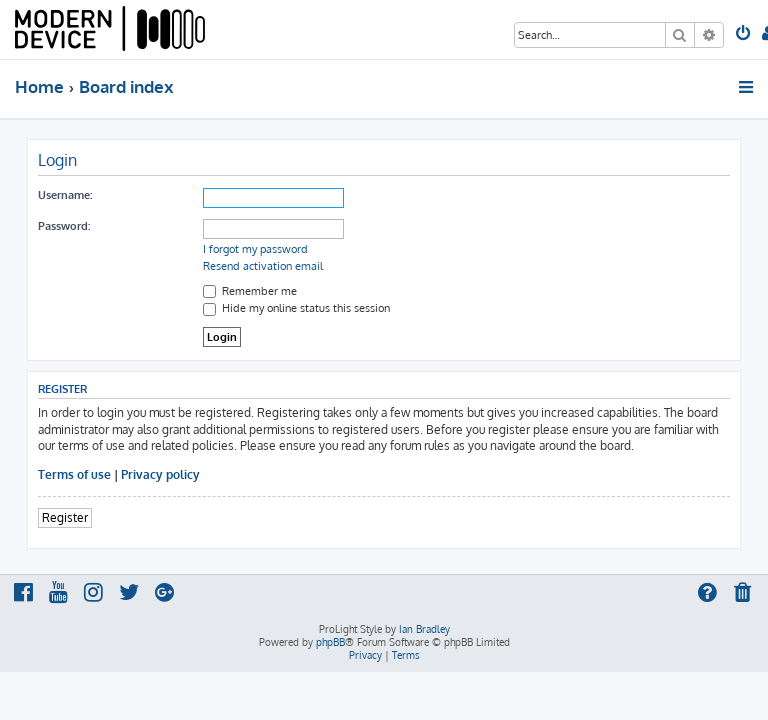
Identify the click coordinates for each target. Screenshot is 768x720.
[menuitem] (744, 35)
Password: (64, 226)
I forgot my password (255, 249)
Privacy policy (160, 474)
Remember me (250, 291)
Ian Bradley (424, 629)
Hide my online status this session (296, 308)
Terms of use (74, 474)
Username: (65, 195)
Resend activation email (263, 266)
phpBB (330, 642)
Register (65, 517)
